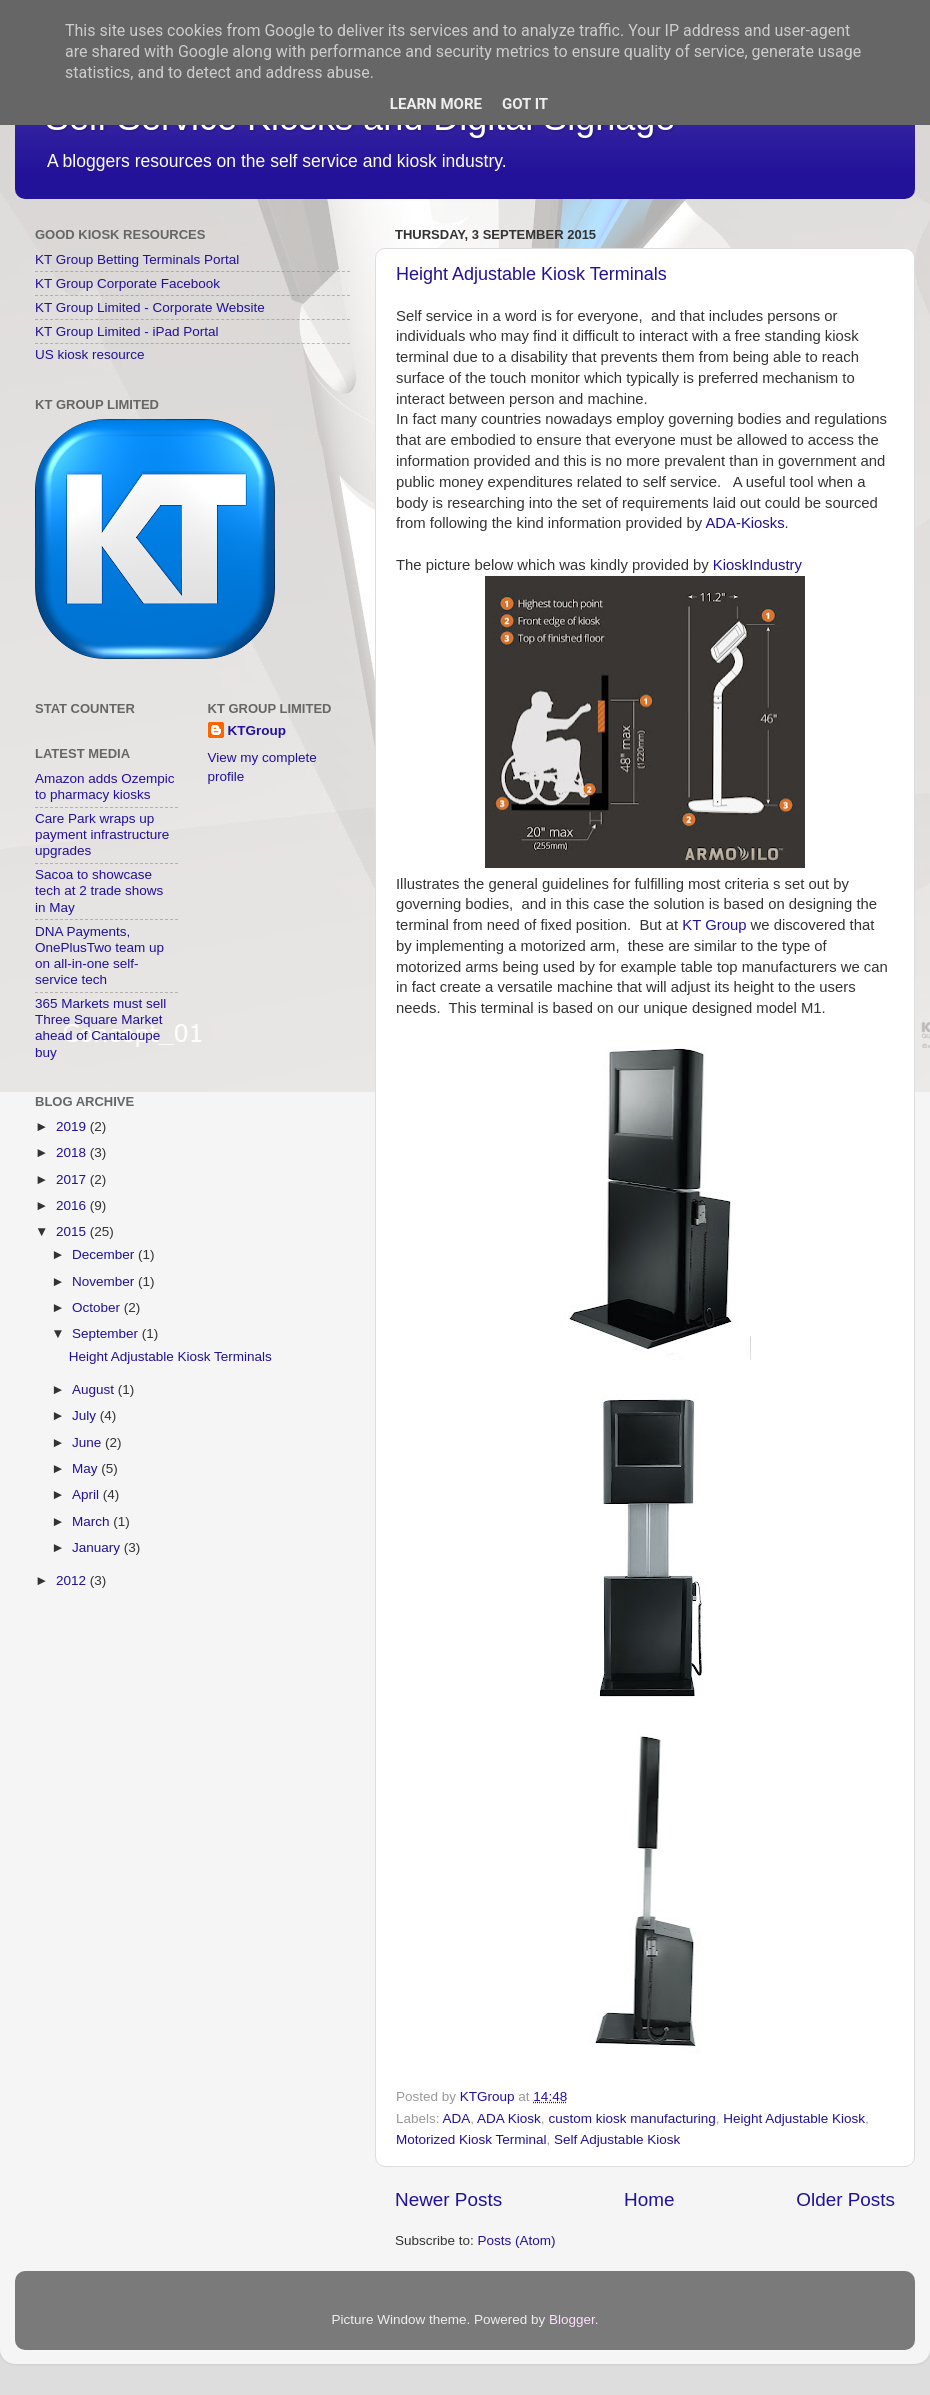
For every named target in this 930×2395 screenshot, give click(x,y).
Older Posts (845, 2199)
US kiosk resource (90, 354)
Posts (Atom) (517, 2240)
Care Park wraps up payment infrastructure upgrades (102, 834)
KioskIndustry (757, 565)
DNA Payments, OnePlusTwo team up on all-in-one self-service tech (99, 956)
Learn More (436, 104)
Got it (525, 104)
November (105, 1281)
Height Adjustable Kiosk (794, 2118)
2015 (73, 1231)
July (86, 1415)
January (98, 1547)
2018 (73, 1152)
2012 (73, 1580)
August (95, 1389)
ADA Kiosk (509, 2118)
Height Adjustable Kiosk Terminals (531, 274)
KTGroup (257, 730)
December (105, 1254)
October (98, 1307)
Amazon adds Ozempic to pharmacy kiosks (105, 786)
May (86, 1468)
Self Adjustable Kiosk (617, 2139)
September (107, 1333)
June (88, 1442)
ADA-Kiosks (744, 523)
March (92, 1521)
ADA (457, 2118)
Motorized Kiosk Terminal (471, 2139)
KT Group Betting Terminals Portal (137, 259)
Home (649, 2199)
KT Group (714, 925)
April (87, 1494)
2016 (73, 1205)
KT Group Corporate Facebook (127, 283)
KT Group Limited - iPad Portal (127, 331)
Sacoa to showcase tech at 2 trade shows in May (99, 890)
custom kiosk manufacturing (631, 2118)
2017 (73, 1179)
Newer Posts (448, 2199)
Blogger (572, 2319)
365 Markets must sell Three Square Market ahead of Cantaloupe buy (100, 1028)
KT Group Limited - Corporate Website (150, 307)
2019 (73, 1126)
